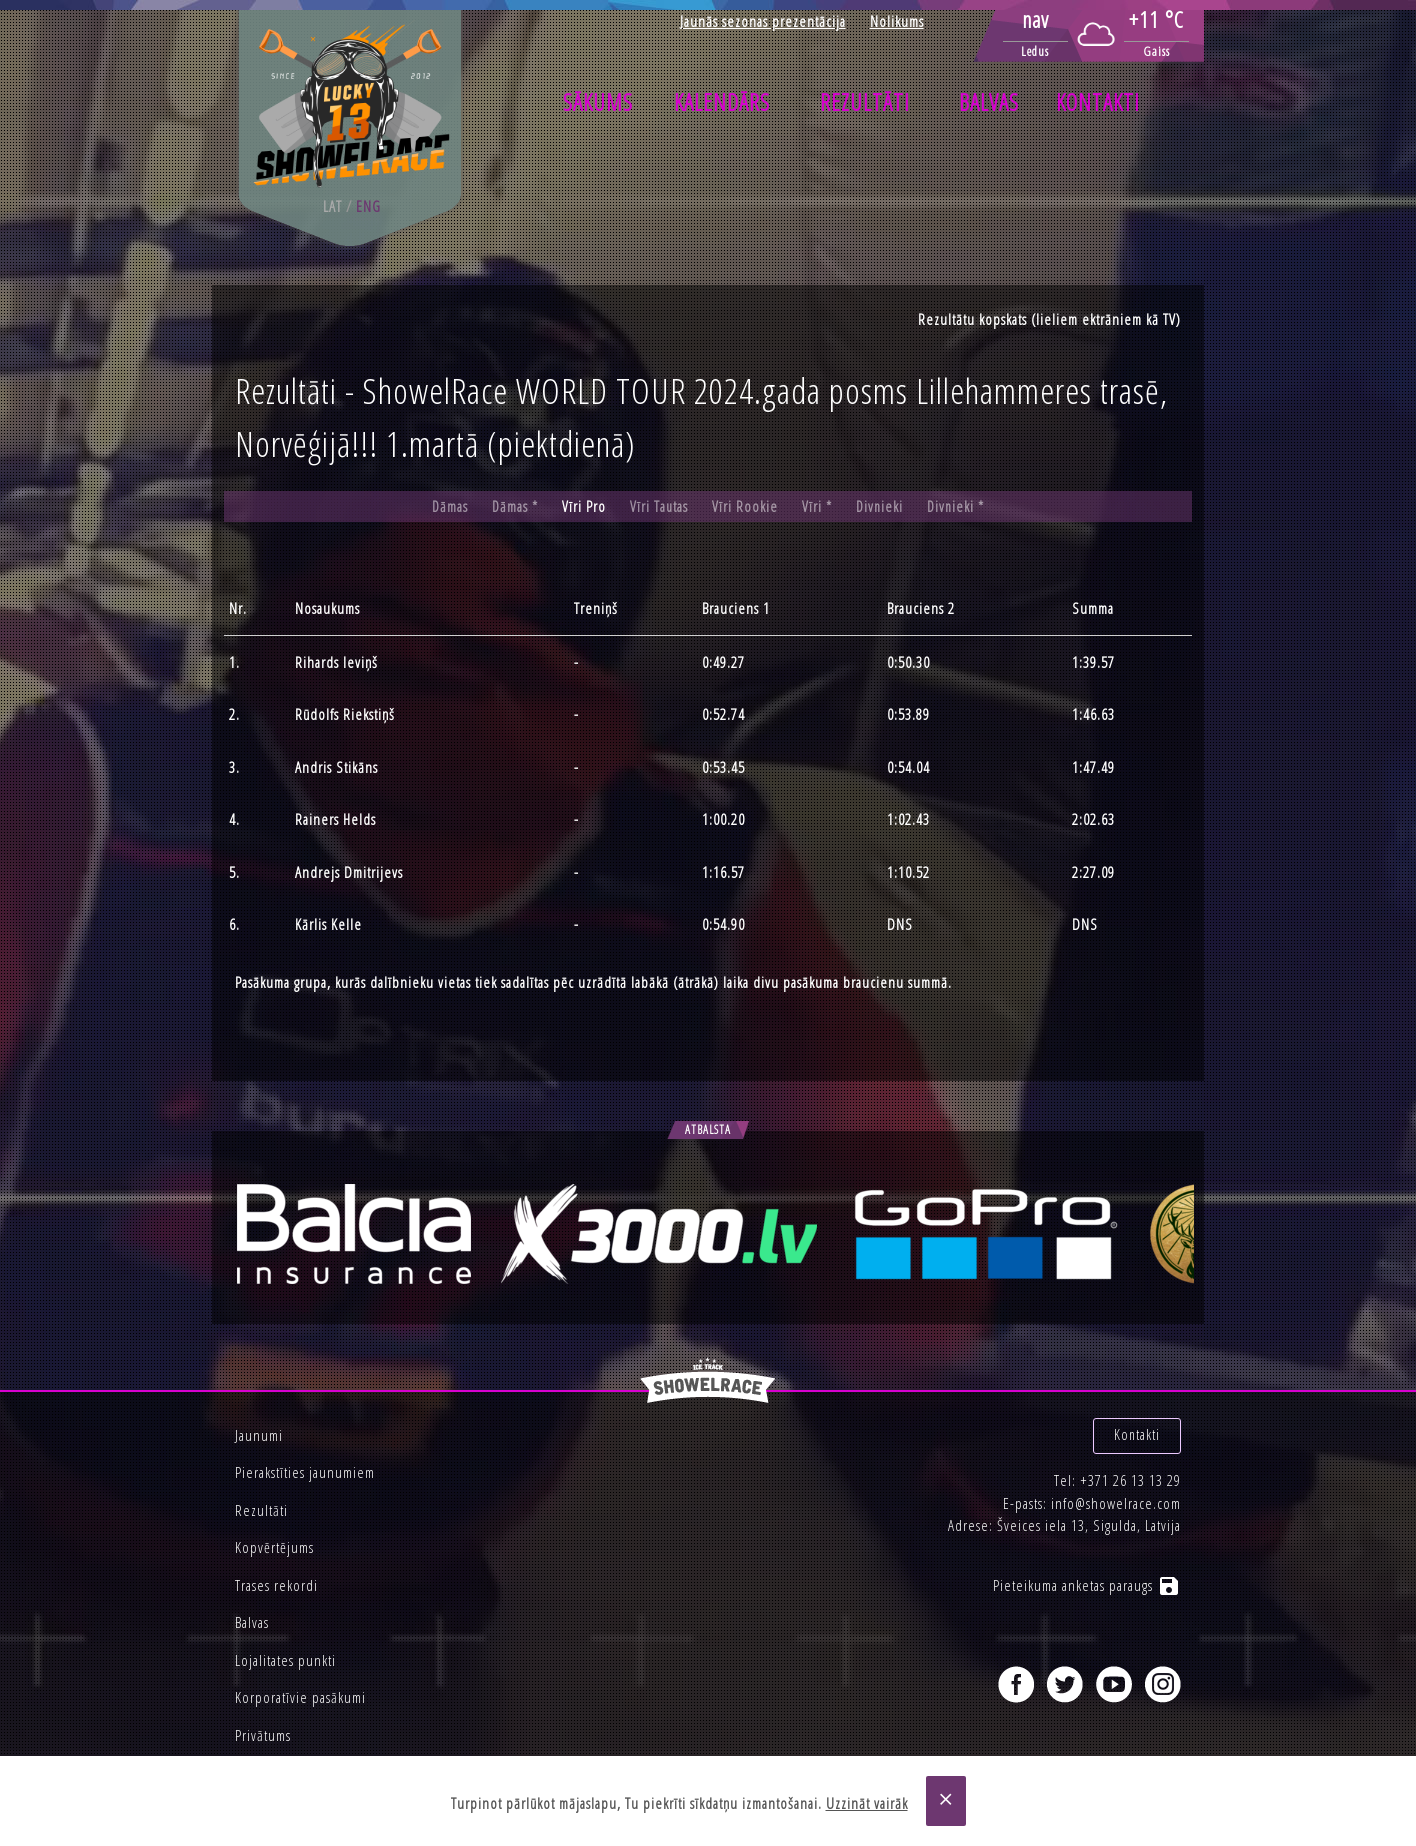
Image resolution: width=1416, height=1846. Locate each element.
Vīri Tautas (658, 507)
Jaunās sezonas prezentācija (763, 21)
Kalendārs (722, 102)
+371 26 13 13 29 (1130, 1471)
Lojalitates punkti (285, 1660)
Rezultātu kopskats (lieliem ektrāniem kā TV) (1049, 319)
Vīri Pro (583, 507)
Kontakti (1098, 102)
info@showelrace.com (1116, 1493)
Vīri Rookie (745, 507)
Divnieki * (958, 507)
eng (368, 206)
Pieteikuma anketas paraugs (1087, 1576)
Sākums (598, 102)
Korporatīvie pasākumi (300, 1697)
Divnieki (880, 507)
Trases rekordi (276, 1585)
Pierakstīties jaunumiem (305, 1472)
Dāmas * (513, 507)
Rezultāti (865, 102)
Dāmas (447, 507)
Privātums (263, 1735)
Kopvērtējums (274, 1547)
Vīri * (817, 507)
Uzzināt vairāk (867, 1803)
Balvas (989, 102)
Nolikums (897, 21)
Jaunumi (259, 1435)
